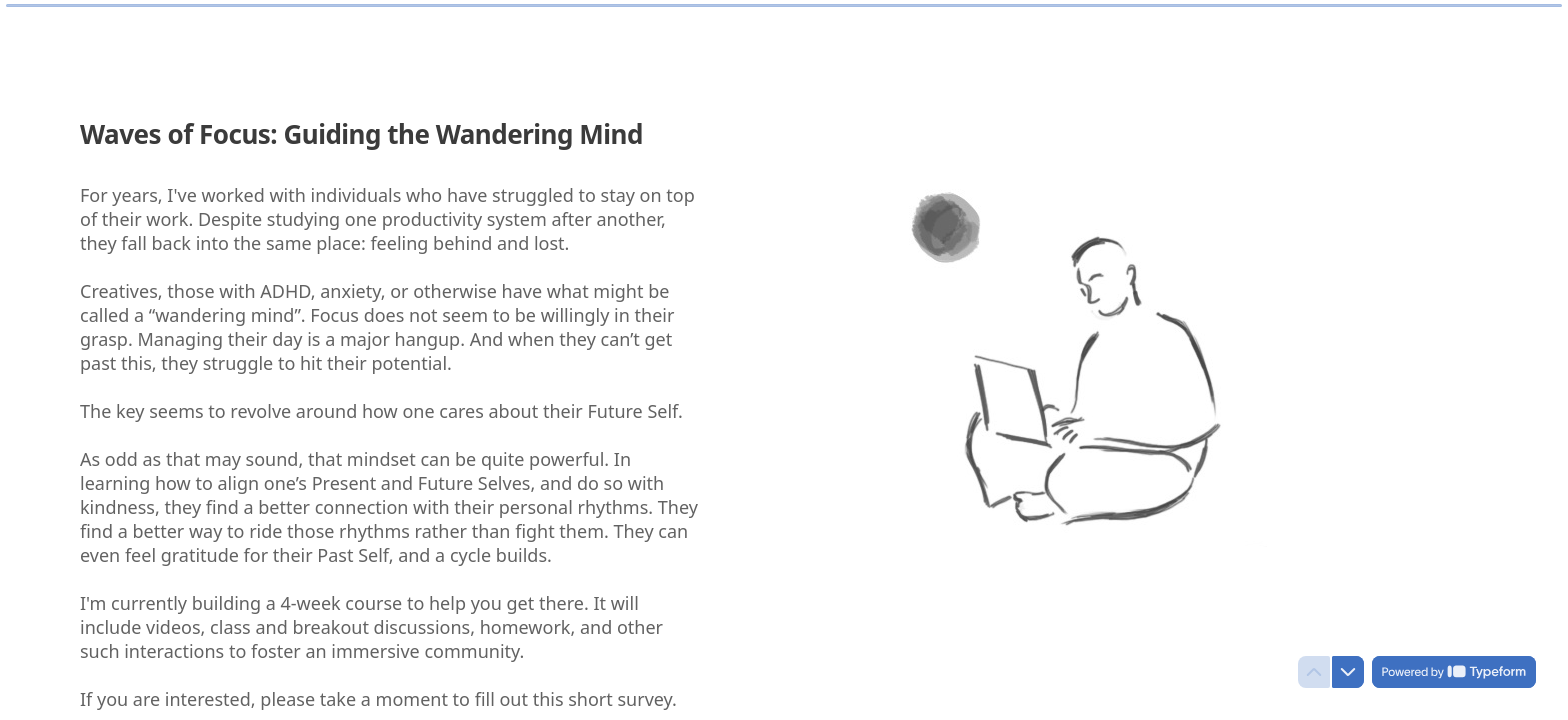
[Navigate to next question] (1348, 672)
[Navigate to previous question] (1314, 672)
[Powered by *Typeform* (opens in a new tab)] (1454, 672)
